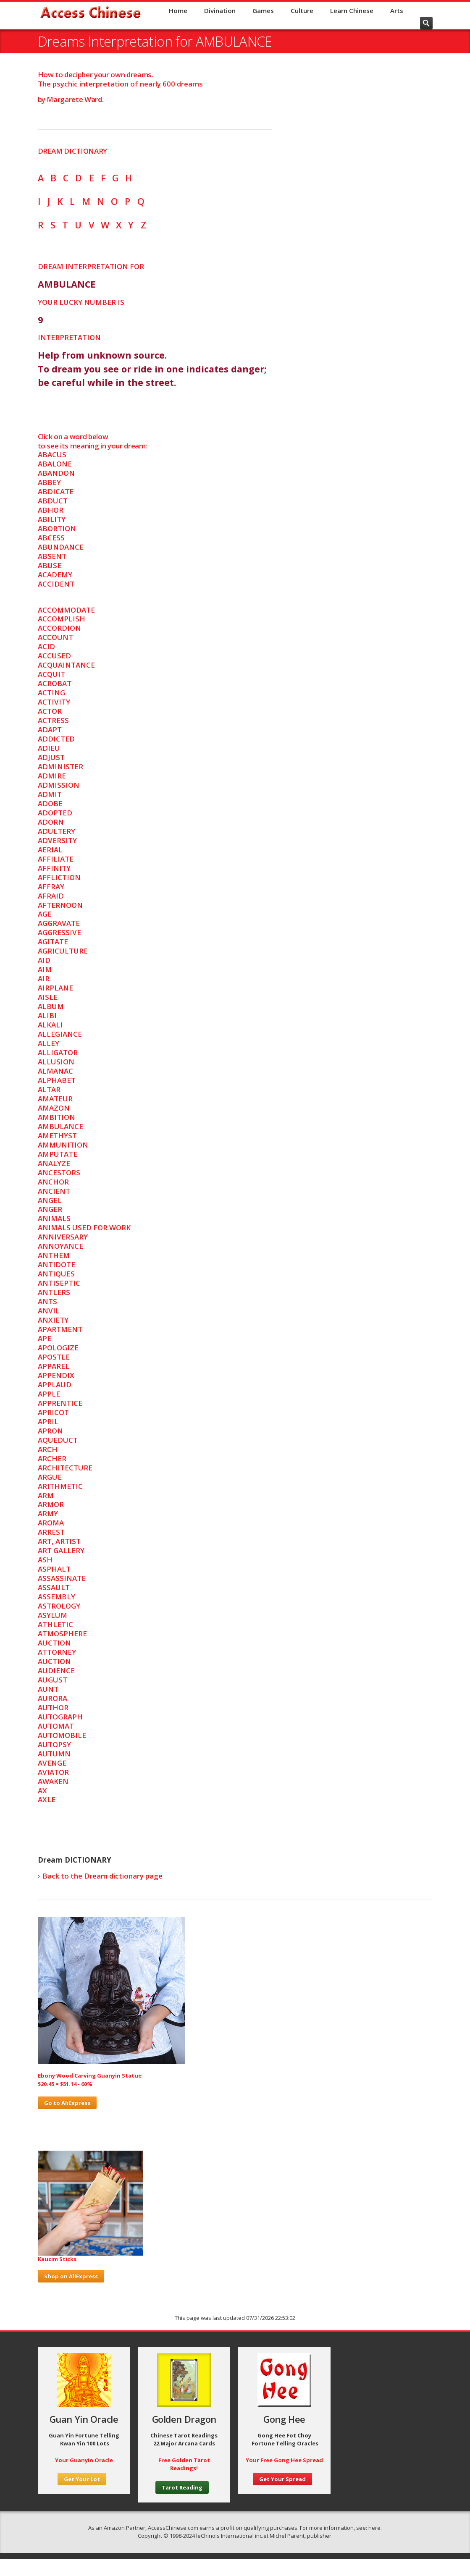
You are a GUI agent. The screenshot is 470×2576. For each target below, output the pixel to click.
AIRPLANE (55, 988)
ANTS (47, 1301)
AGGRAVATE (59, 923)
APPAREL (53, 1366)
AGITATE (53, 941)
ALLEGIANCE (60, 1034)
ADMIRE (52, 776)
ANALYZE (54, 1163)
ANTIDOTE (56, 1264)
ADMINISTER (60, 766)
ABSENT (52, 556)
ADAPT (50, 729)
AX (42, 1790)
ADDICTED (56, 739)
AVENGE (52, 1763)
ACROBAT (54, 683)
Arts (396, 10)
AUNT (48, 1689)
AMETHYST (57, 1135)
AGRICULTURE (63, 951)
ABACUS (52, 454)
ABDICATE (56, 491)
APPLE (49, 1394)
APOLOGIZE (58, 1347)
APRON (50, 1431)
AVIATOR (53, 1772)
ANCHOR (53, 1182)
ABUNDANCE (61, 547)
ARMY (48, 1513)
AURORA (52, 1698)
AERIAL (50, 849)
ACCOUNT (55, 637)
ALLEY (48, 1043)
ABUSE (49, 565)
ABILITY (52, 519)
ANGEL (50, 1200)
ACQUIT (51, 674)
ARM (46, 1495)
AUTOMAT (56, 1726)
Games (263, 10)
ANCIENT (54, 1191)
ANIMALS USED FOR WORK (84, 1227)
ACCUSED (54, 655)
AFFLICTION (59, 877)
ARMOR (51, 1504)
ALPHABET (57, 1080)
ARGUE (50, 1477)
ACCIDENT (56, 584)
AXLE (46, 1799)
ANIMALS (54, 1218)
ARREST (51, 1532)
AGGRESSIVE (59, 932)
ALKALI (50, 1025)
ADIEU (49, 748)
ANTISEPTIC (59, 1283)
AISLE (48, 997)
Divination (220, 10)
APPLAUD (54, 1384)
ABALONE (55, 464)
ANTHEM (54, 1255)
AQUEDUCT (58, 1440)
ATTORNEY (57, 1652)
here (374, 2527)
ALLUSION (56, 1062)
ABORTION (57, 528)
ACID (46, 646)
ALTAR (49, 1089)
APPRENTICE (60, 1403)
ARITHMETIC (60, 1486)
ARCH (48, 1449)
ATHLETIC (55, 1624)
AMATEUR (55, 1098)
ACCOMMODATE (66, 610)
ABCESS (51, 537)
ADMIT (50, 794)
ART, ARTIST (59, 1541)
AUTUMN (54, 1753)
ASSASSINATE (62, 1578)
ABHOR (50, 510)
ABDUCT (53, 501)
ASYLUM (52, 1615)
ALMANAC (55, 1071)
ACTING (51, 692)
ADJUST (51, 757)
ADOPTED (55, 813)
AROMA (51, 1523)
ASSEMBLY (56, 1596)
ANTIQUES (56, 1274)
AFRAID (51, 896)
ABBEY (49, 482)
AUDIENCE (56, 1670)
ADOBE (50, 803)
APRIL (48, 1421)
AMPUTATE (57, 1154)
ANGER (50, 1209)
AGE (45, 914)
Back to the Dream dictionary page (102, 1876)
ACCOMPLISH (61, 619)
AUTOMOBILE (62, 1735)
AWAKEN (53, 1781)
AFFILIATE (56, 859)
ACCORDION (59, 628)
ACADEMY (55, 574)
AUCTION (54, 1643)
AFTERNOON (60, 905)
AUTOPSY (54, 1744)
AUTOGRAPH (60, 1717)
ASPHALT (54, 1569)
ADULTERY (56, 831)
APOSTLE (54, 1357)
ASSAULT (54, 1587)
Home (178, 10)
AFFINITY (54, 868)
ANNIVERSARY (63, 1237)
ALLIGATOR (58, 1052)
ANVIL (49, 1311)
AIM (45, 969)
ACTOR (50, 711)
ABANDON (56, 473)
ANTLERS (54, 1292)
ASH (45, 1559)
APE (44, 1338)
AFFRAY (51, 886)
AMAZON (54, 1108)
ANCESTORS (59, 1172)
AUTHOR (53, 1707)
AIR (44, 978)
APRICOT (53, 1412)
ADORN (51, 822)
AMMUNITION (63, 1145)
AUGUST (52, 1680)
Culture (302, 10)
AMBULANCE (60, 1126)
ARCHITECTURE (65, 1468)
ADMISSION (58, 785)
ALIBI (47, 1015)
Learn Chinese (351, 10)
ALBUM (51, 1006)
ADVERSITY (57, 840)
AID (44, 960)
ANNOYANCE (60, 1246)
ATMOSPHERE (62, 1633)
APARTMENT (60, 1329)
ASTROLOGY (59, 1606)
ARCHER (52, 1458)
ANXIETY (53, 1320)
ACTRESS (53, 720)
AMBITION (56, 1117)
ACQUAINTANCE (66, 665)
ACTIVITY (54, 702)
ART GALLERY (61, 1550)
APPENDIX (56, 1375)
